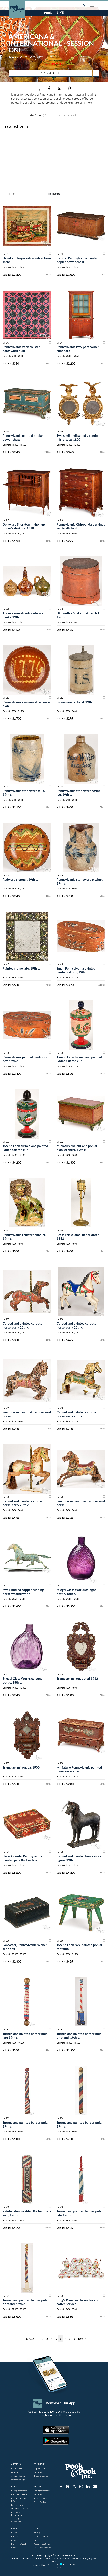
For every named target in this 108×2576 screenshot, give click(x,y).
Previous (28, 2338)
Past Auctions (17, 2472)
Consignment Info (42, 2490)
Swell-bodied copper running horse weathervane (23, 1592)
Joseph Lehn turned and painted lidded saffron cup (79, 1059)
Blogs (13, 2540)
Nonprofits (38, 2472)
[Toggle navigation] (92, 5)
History (37, 2532)
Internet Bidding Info (18, 2499)
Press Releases (17, 2536)
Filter (12, 193)
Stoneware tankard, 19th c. (76, 702)
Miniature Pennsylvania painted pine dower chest (79, 1769)
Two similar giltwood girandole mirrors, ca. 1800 (78, 437)
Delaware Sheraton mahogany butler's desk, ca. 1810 (24, 526)
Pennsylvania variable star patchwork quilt (21, 349)
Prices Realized (41, 2502)
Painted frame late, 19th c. (21, 968)
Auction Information (68, 115)
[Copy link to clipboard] (39, 89)
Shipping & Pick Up (19, 2508)
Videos (14, 2547)
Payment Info (17, 2505)
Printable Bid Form (19, 2494)
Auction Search (18, 2476)
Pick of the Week (18, 2544)
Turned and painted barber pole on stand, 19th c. (79, 2035)
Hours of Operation (42, 2547)
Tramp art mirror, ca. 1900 (21, 1767)
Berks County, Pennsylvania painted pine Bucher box (22, 1858)
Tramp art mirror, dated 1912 (77, 1678)
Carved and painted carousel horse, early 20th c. (23, 1325)
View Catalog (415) (50, 73)
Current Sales (17, 2468)
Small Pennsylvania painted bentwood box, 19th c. (76, 970)
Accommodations (42, 2544)
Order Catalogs (18, 2479)
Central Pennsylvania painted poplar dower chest (77, 260)
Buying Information (20, 2490)
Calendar (15, 2532)
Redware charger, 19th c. (20, 879)
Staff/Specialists (41, 2536)
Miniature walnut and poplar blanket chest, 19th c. (77, 1148)
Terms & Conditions (16, 2520)
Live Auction (21, 30)
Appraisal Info (40, 2468)
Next (82, 2338)
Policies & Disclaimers (16, 2513)
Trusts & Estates (41, 2476)
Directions (38, 2540)
